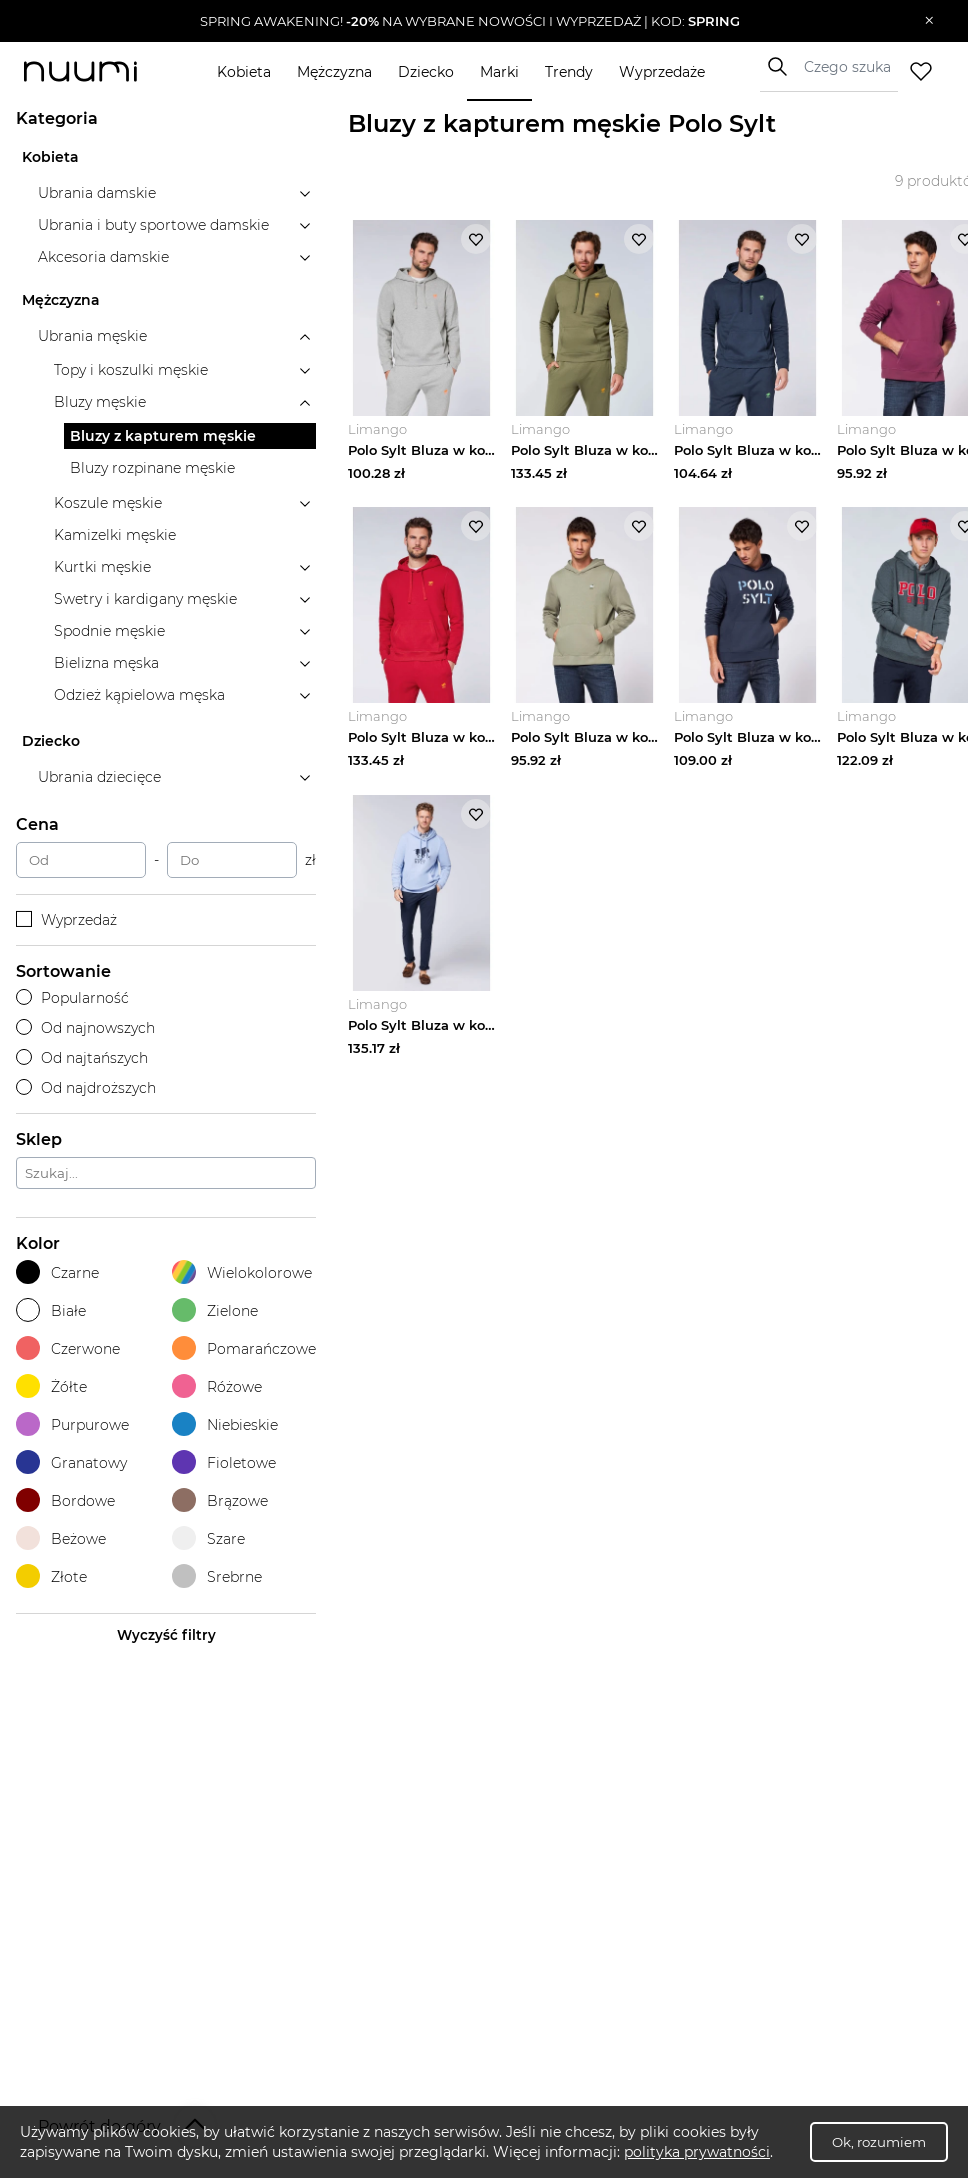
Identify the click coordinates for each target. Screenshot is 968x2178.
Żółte (51, 1386)
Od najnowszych (85, 1028)
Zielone (215, 1310)
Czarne (57, 1272)
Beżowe (61, 1538)
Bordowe (65, 1500)
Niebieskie (225, 1424)
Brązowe (220, 1500)
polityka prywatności (697, 2152)
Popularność (72, 998)
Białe (51, 1310)
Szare (208, 1538)
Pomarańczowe (244, 1348)
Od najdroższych (86, 1088)
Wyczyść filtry (166, 1635)
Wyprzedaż (66, 920)
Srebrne (217, 1576)
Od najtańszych (82, 1058)
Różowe (217, 1386)
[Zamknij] (929, 21)
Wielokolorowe (242, 1272)
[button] (469, 21)
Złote (51, 1576)
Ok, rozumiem (879, 2142)
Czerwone (68, 1348)
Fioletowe (224, 1462)
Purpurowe (72, 1424)
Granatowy (71, 1462)
